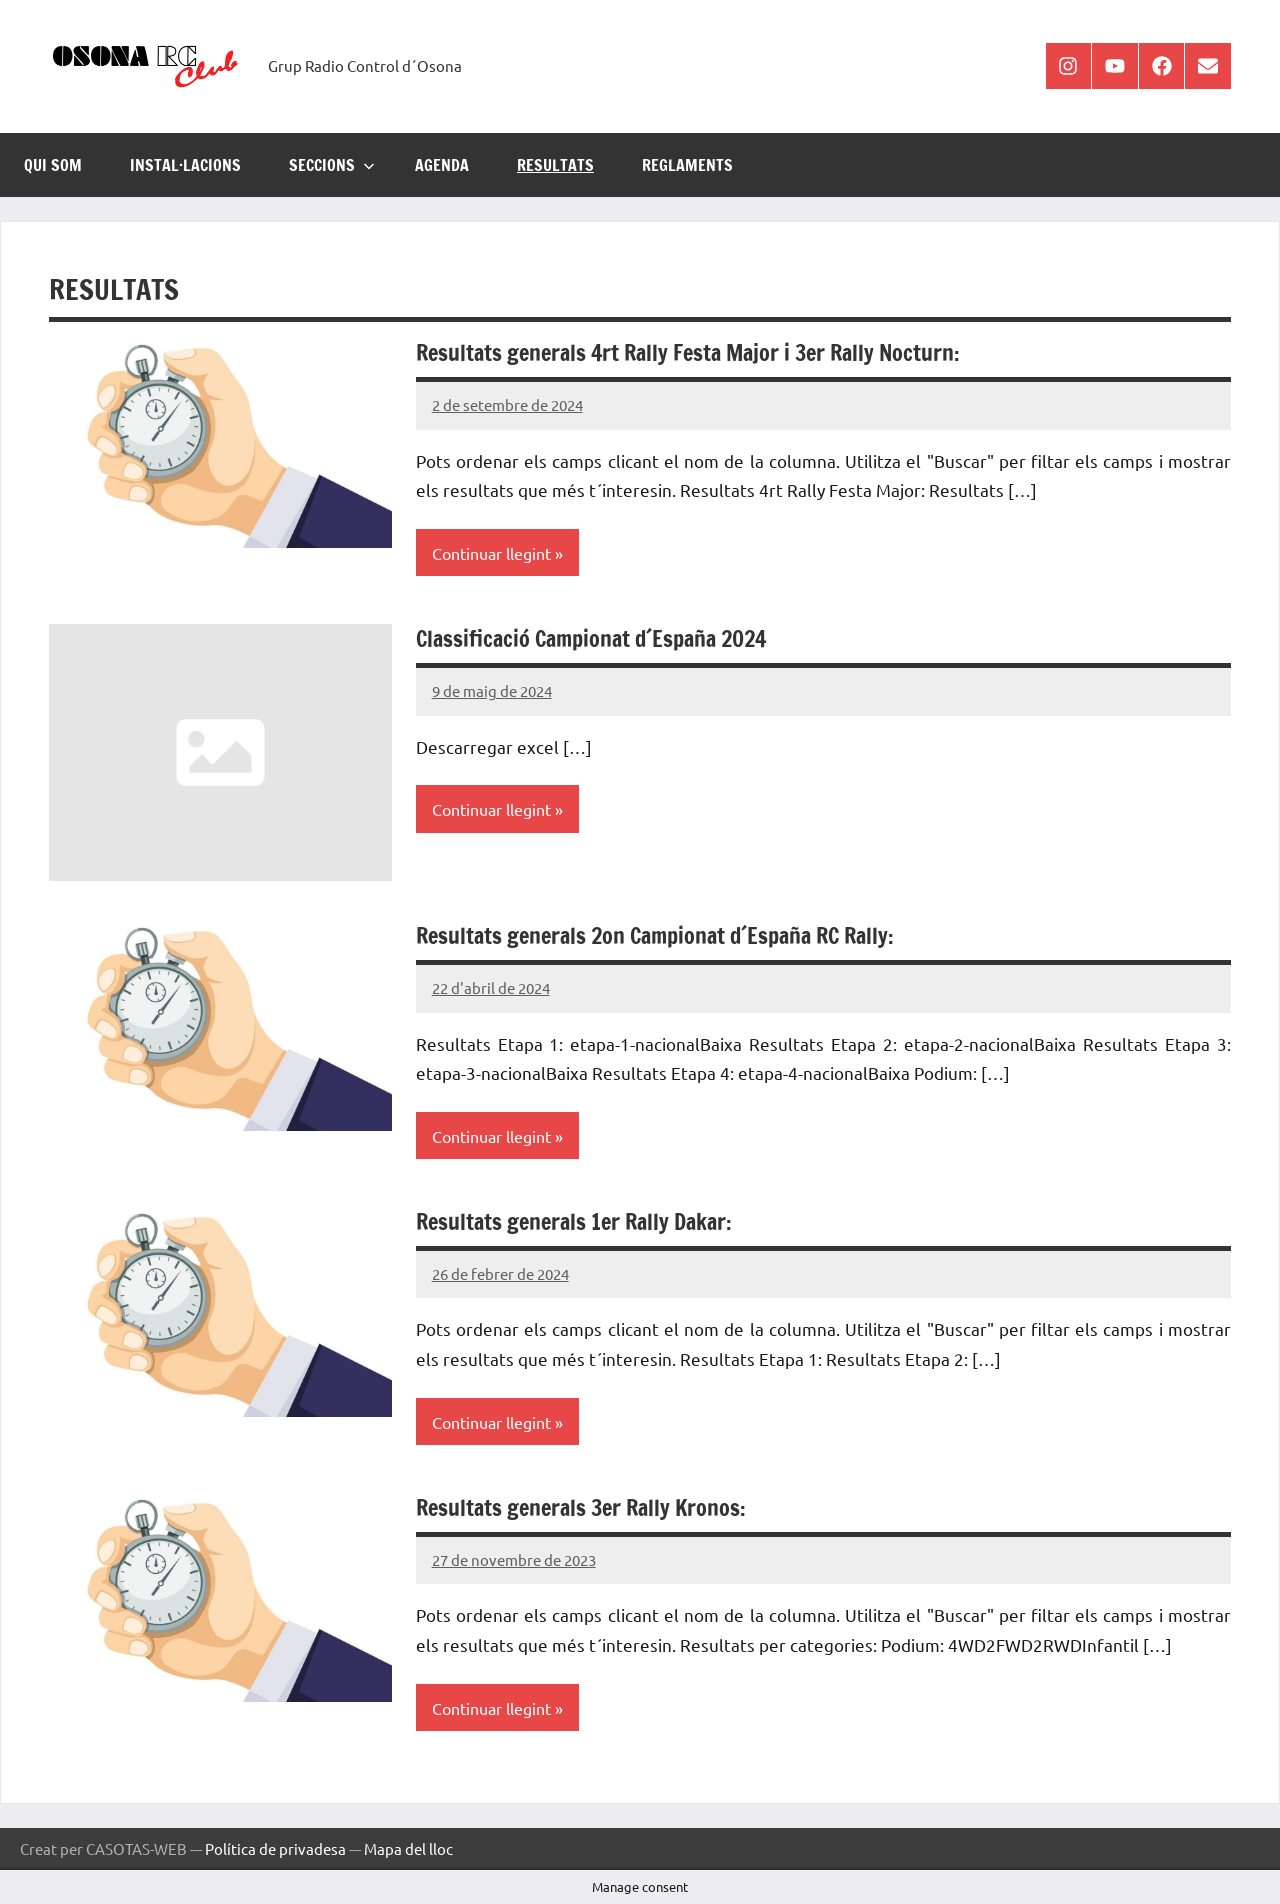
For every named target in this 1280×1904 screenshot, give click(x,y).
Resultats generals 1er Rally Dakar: (574, 1221)
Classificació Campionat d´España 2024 (591, 638)
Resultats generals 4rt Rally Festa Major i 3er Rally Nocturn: (688, 352)
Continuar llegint (491, 553)
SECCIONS (332, 165)
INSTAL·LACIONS (185, 165)
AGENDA (442, 165)
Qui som (53, 165)
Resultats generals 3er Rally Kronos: (581, 1507)
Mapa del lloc (408, 1848)
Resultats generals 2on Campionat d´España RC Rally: (655, 935)
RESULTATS (555, 165)
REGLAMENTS (687, 165)
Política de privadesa (275, 1848)
